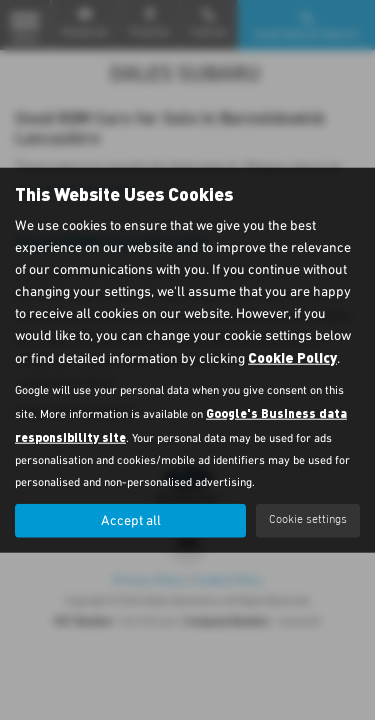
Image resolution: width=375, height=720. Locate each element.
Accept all (131, 520)
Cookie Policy (292, 356)
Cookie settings (308, 520)
